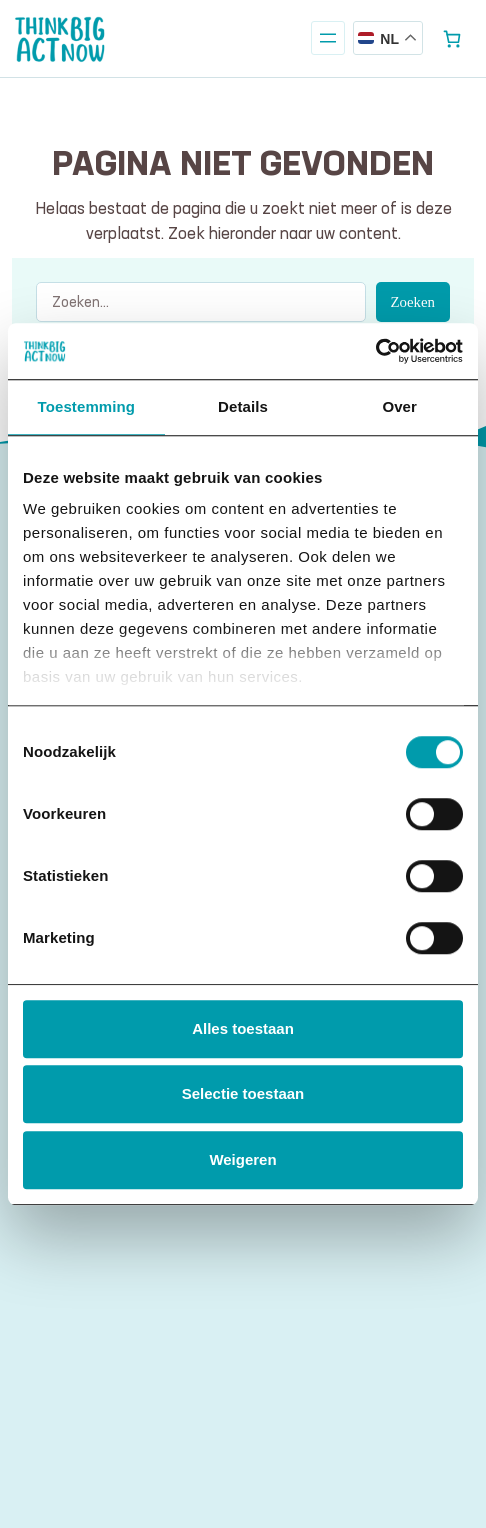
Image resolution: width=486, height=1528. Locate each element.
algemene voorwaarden (144, 1410)
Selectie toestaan (243, 1093)
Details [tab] (243, 406)
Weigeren (242, 1159)
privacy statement (357, 1410)
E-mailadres (81, 1284)
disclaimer (258, 1410)
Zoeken (413, 302)
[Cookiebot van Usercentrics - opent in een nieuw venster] (375, 351)
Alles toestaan (243, 1028)
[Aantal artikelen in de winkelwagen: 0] (452, 38)
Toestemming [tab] (87, 406)
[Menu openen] (328, 38)
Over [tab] (399, 406)
